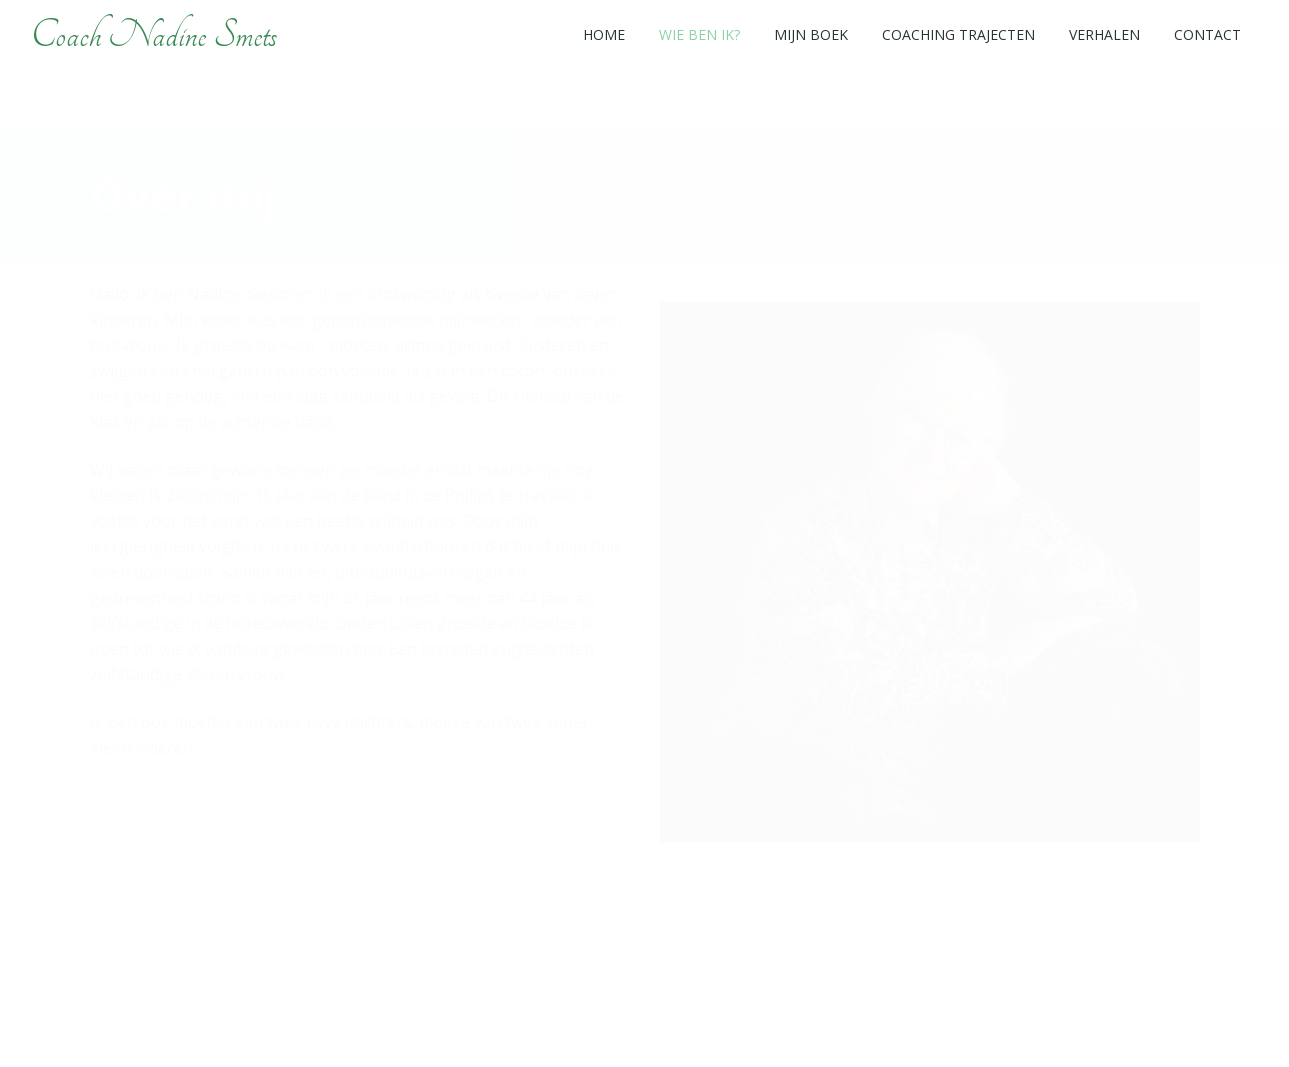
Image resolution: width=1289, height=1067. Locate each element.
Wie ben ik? (699, 34)
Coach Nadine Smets (154, 35)
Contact (1207, 34)
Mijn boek (811, 34)
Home (604, 34)
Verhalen (1104, 34)
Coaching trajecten (958, 34)
